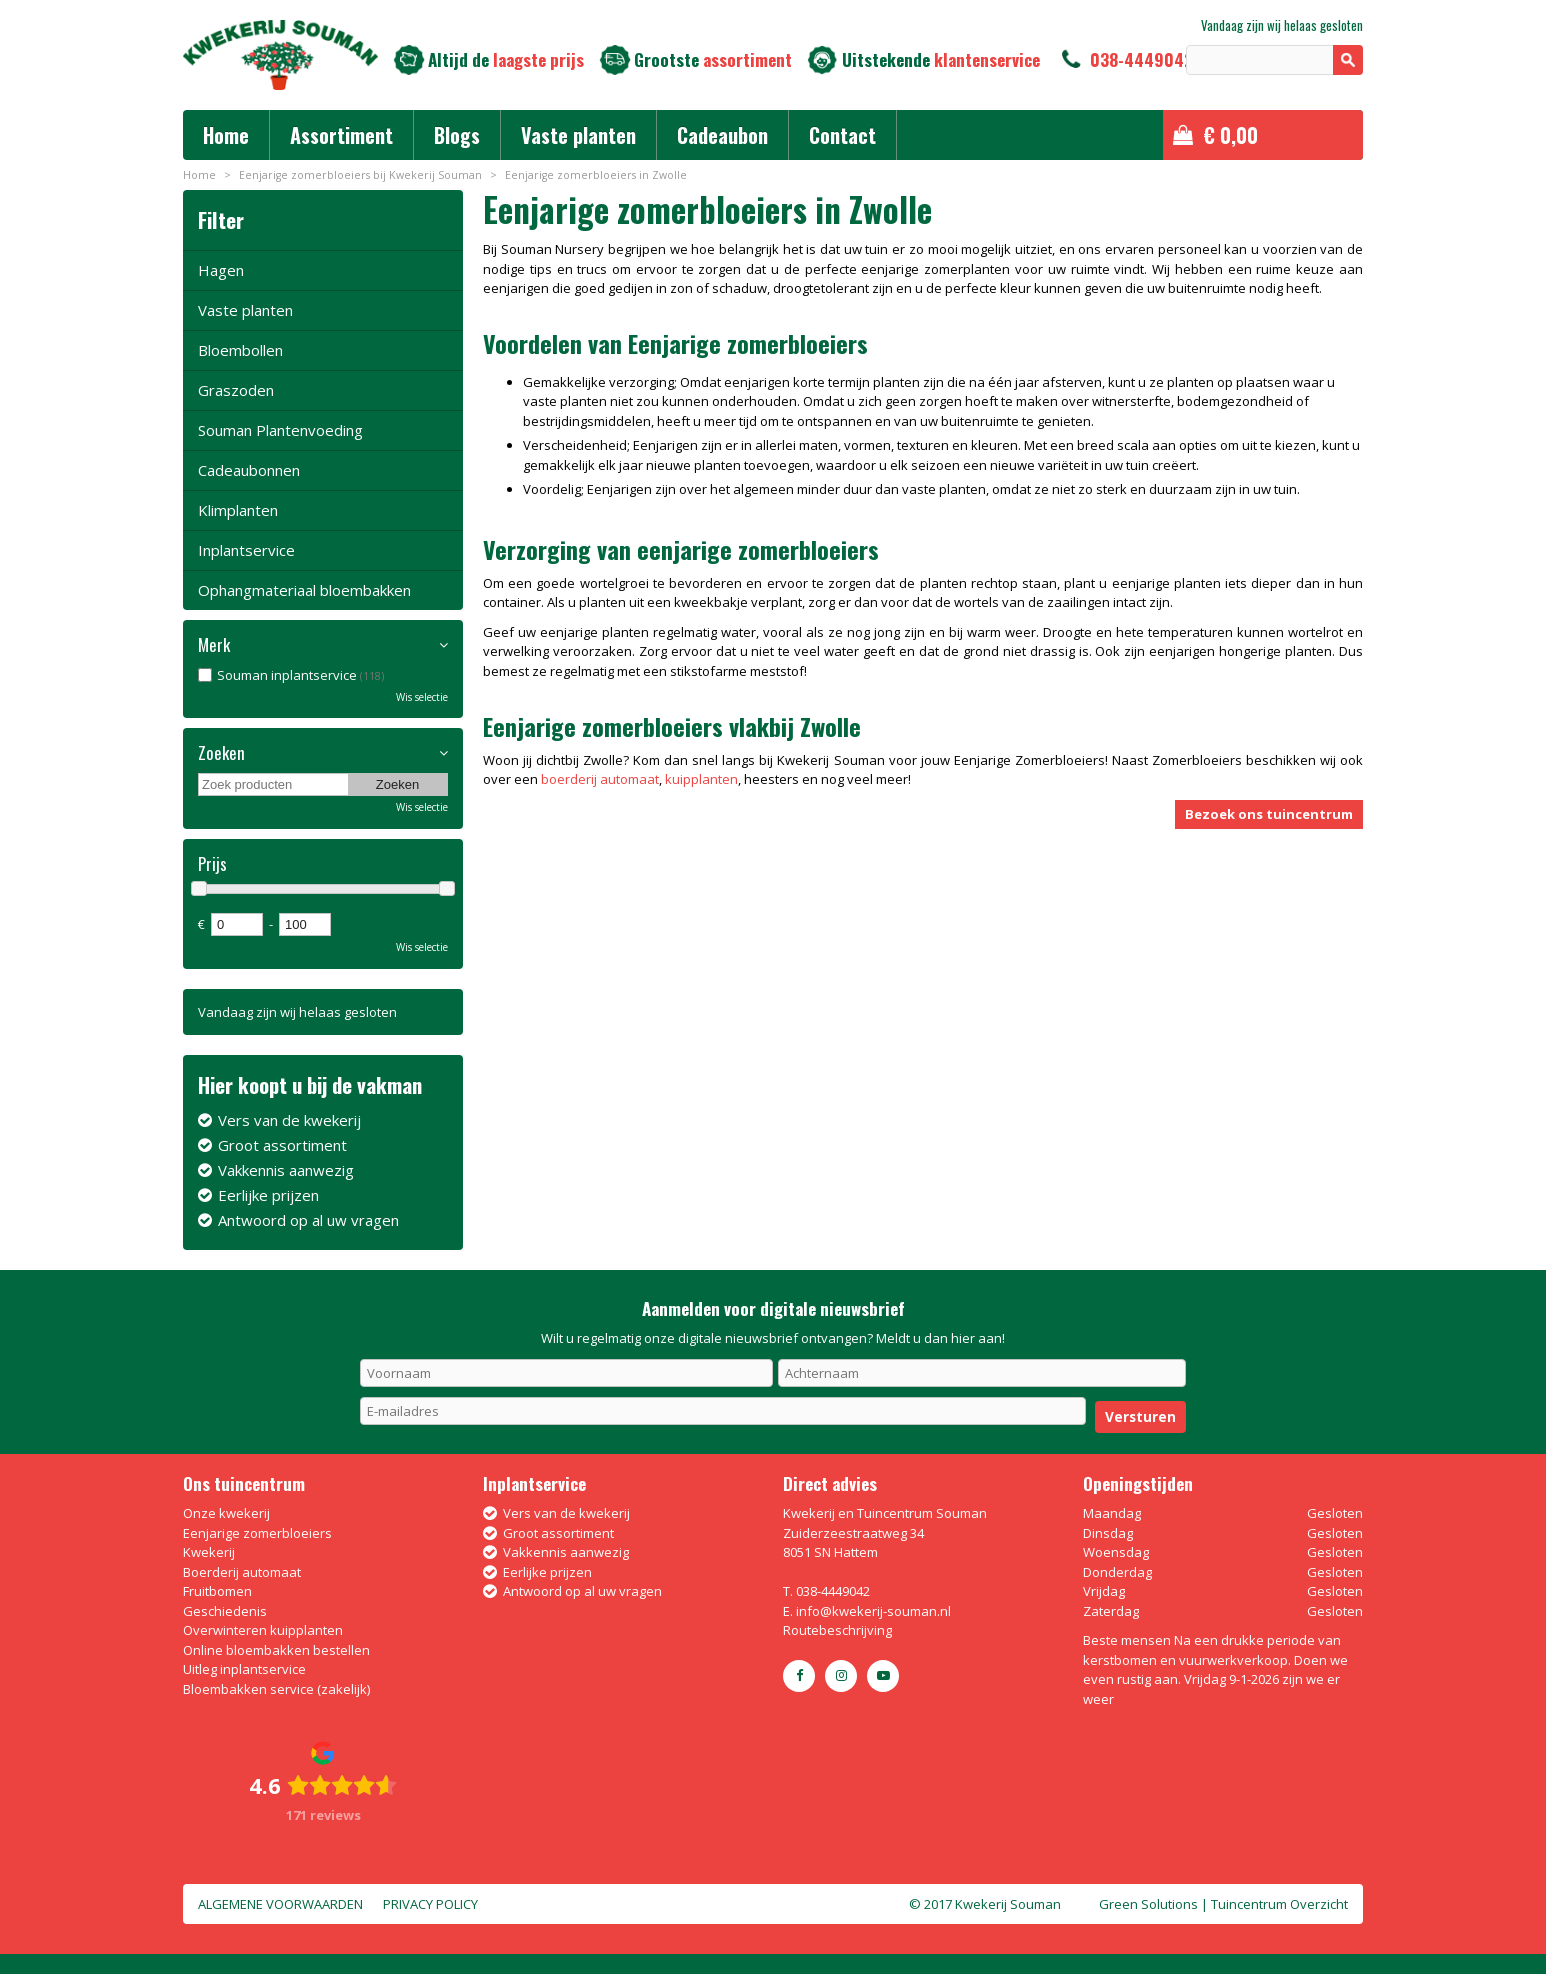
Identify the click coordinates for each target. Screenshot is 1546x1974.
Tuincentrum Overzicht (1279, 1904)
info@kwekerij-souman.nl (873, 1611)
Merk (214, 645)
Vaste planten (245, 310)
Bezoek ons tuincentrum (1269, 814)
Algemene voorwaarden (280, 1904)
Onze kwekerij (226, 1513)
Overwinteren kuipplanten (263, 1630)
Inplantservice (246, 550)
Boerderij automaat (242, 1572)
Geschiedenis (225, 1611)
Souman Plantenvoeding (280, 430)
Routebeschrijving (837, 1630)
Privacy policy (430, 1904)
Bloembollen (240, 350)
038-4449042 (1141, 59)
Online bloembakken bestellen (276, 1650)
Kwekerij (209, 1552)
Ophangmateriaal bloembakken (304, 590)
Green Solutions (1148, 1904)
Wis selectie (422, 697)
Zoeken (221, 753)
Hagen (221, 270)
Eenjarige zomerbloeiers (257, 1533)
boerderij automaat (600, 779)
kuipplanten (701, 779)
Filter (221, 219)
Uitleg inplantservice (244, 1669)
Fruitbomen (217, 1591)
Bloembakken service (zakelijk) (276, 1689)
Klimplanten (238, 510)
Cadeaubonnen (249, 470)
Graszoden (236, 390)
